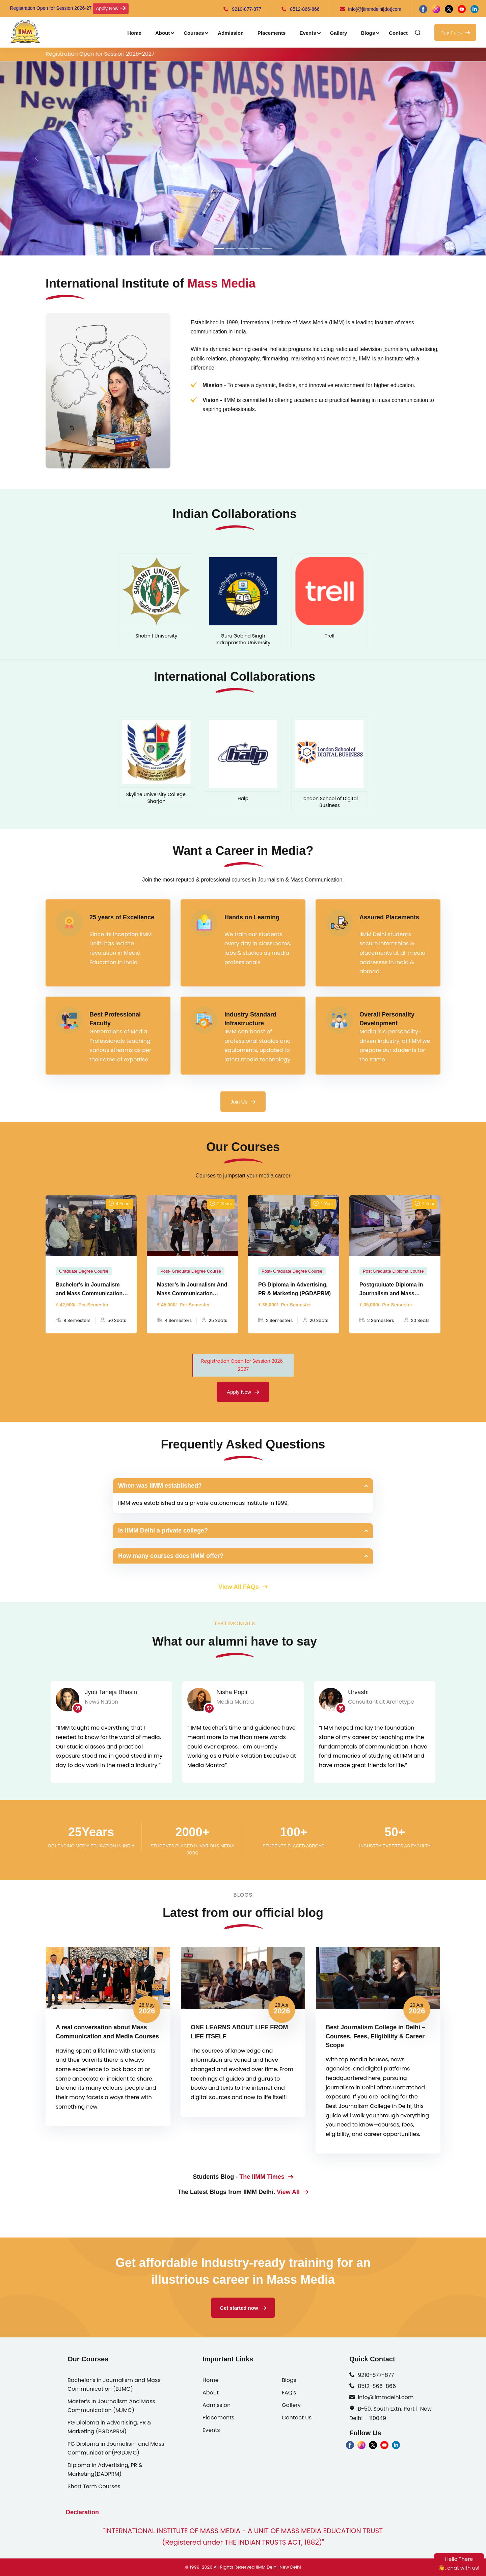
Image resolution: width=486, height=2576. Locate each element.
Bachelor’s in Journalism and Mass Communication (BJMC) (114, 2384)
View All (292, 2192)
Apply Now (111, 8)
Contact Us (297, 2417)
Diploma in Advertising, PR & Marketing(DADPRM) (105, 2469)
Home (134, 33)
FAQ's (289, 2392)
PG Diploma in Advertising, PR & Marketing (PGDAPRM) (109, 2427)
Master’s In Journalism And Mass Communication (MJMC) (111, 2405)
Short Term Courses (94, 2486)
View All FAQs (243, 1586)
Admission (231, 33)
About (162, 33)
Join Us (243, 1102)
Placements (272, 33)
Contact (398, 33)
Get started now (243, 2308)
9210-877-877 (242, 9)
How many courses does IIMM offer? (170, 1555)
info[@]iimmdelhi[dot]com (370, 9)
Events (307, 33)
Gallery (338, 33)
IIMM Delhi (266, 2567)
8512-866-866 (300, 9)
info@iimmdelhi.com (385, 2397)
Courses (194, 33)
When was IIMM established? (160, 1485)
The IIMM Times (266, 2176)
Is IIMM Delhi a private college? (163, 1530)
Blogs (368, 33)
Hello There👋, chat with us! (458, 2563)
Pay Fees (455, 32)
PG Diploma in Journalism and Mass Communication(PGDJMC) (116, 2448)
